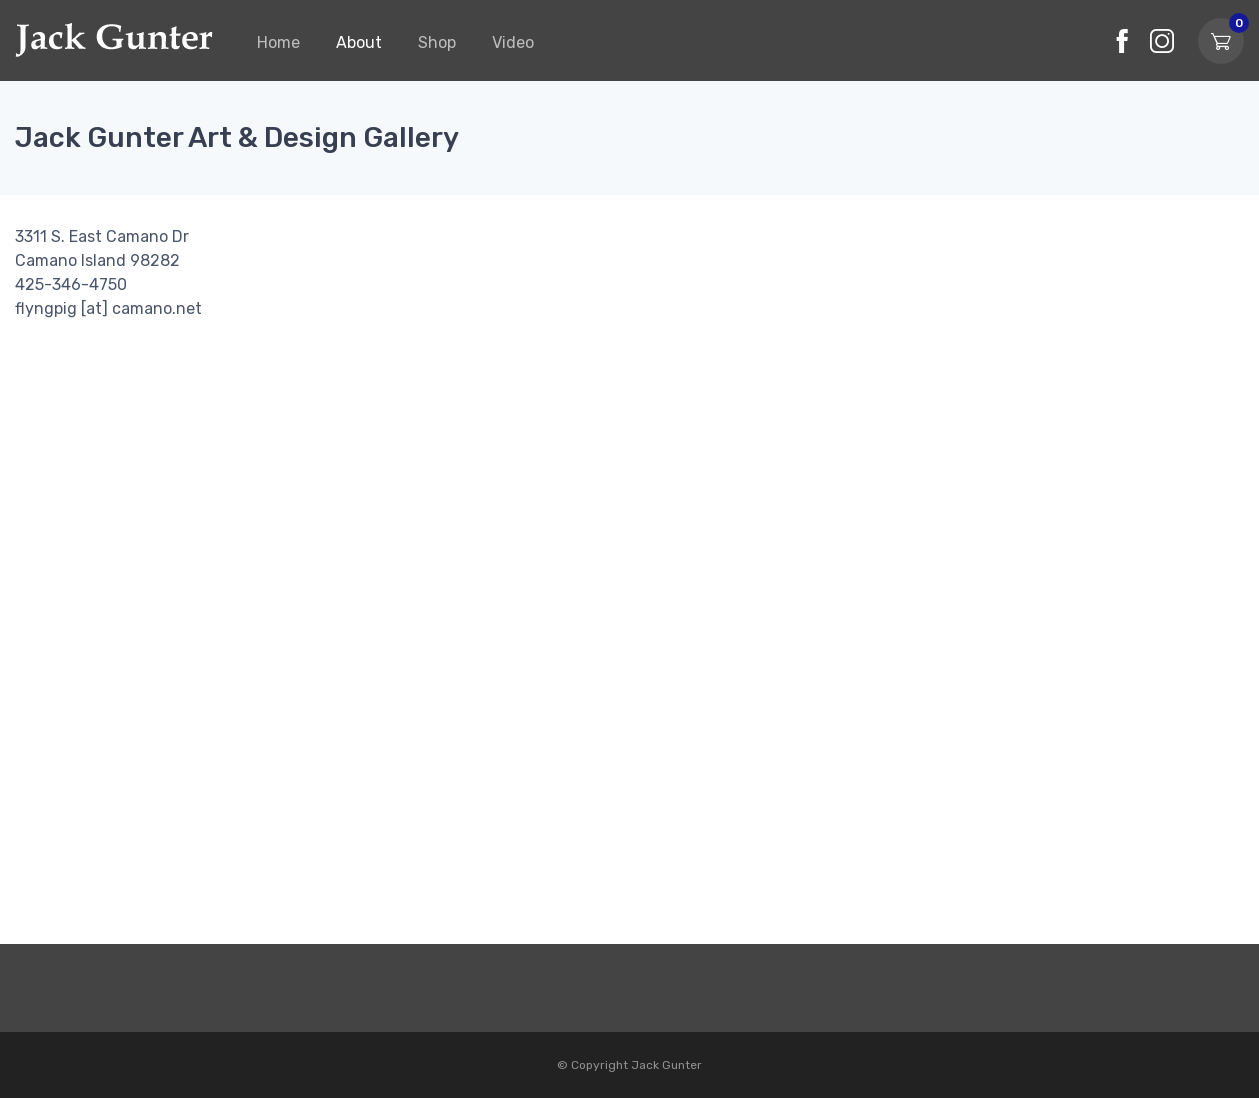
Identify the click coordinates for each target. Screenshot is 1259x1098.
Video (513, 42)
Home (278, 42)
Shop (437, 42)
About (359, 42)
